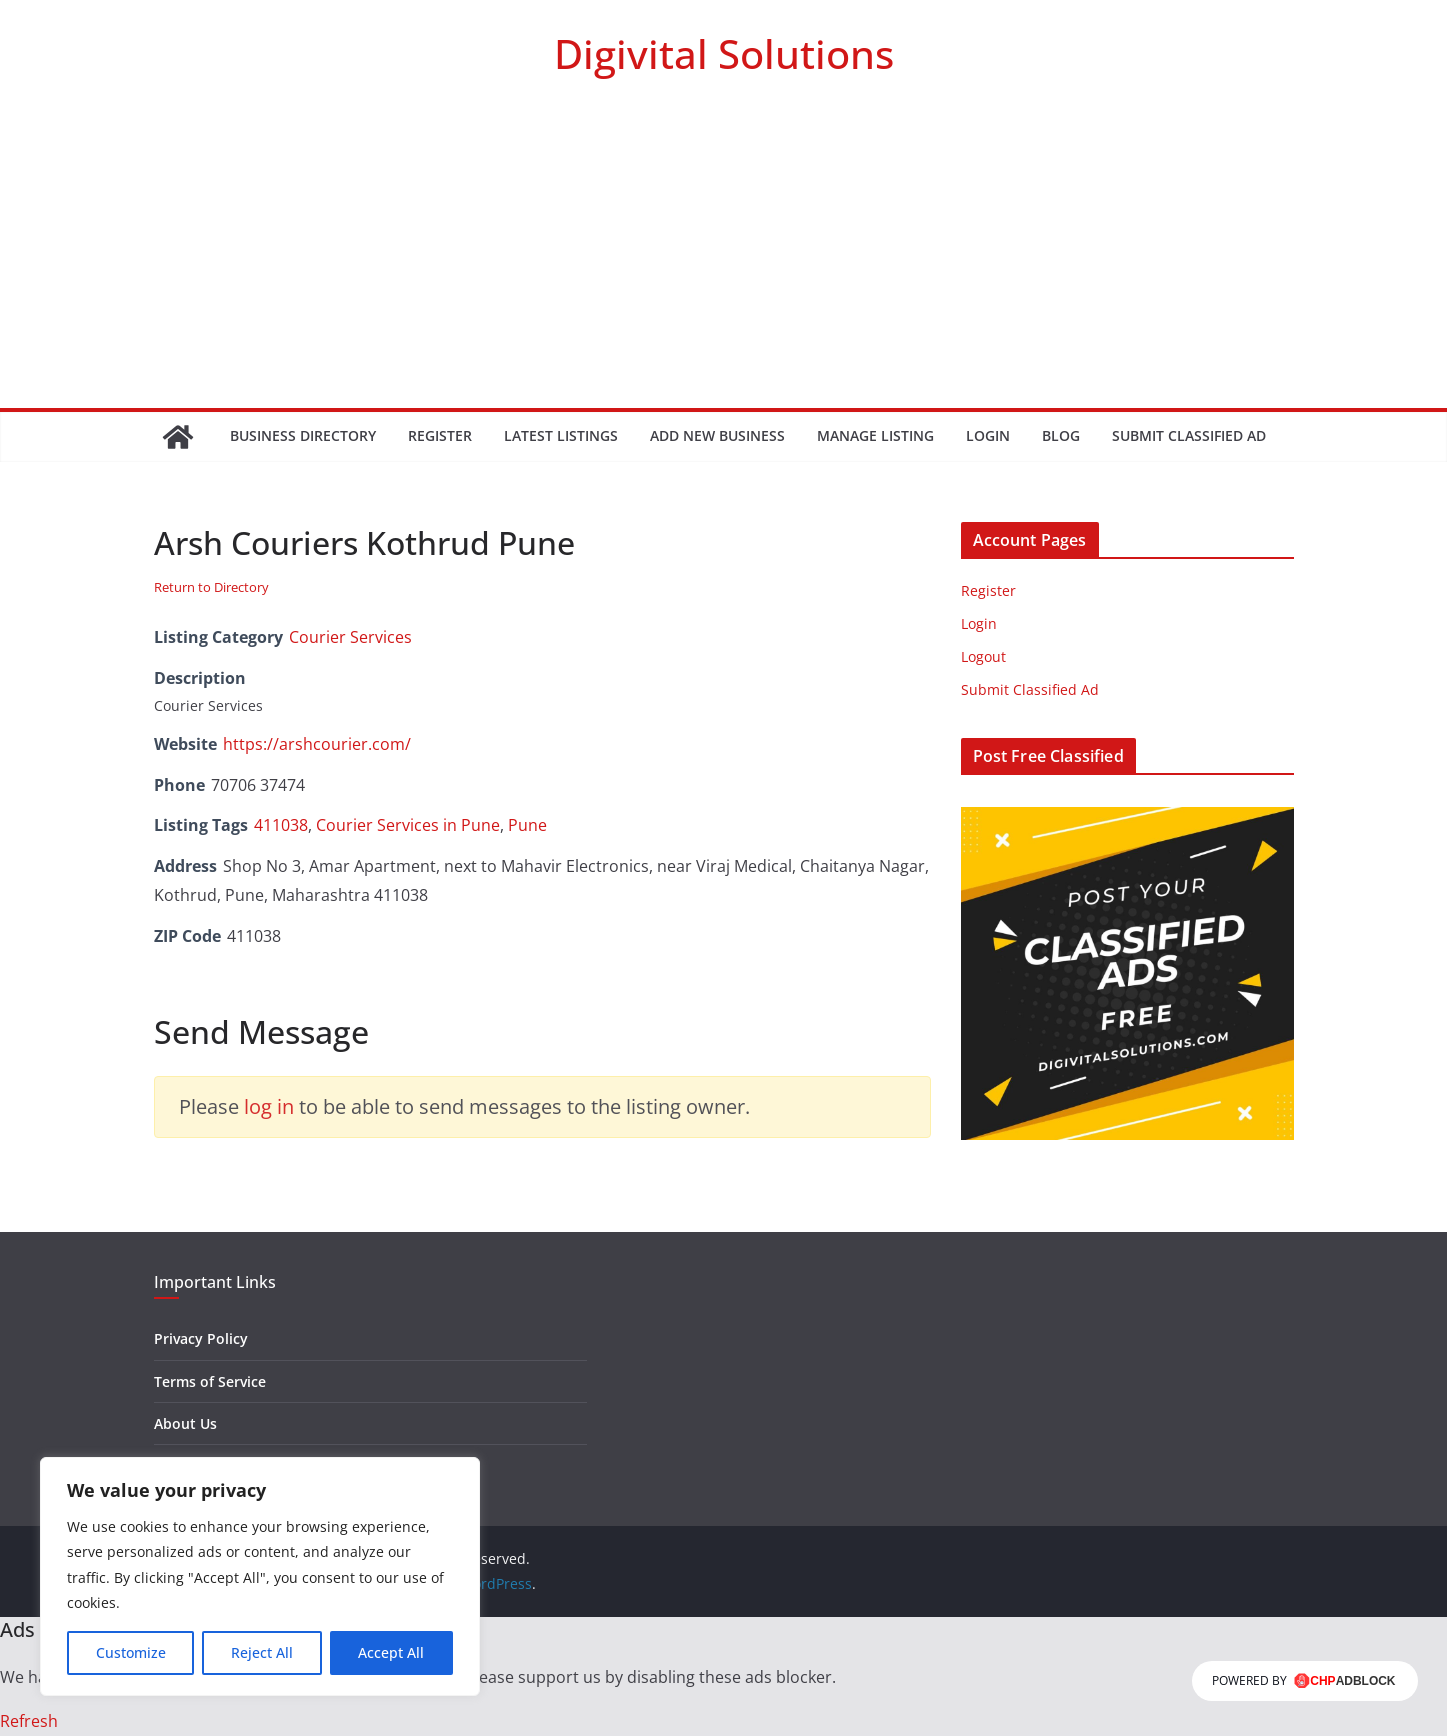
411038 (281, 825)
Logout (983, 656)
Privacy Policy (201, 1338)
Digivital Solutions (724, 53)
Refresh (29, 1721)
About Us (185, 1423)
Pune (527, 825)
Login (988, 435)
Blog (1061, 435)
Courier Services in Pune (408, 825)
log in (269, 1106)
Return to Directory (211, 587)
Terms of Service (210, 1381)
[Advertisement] (724, 258)
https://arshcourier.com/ (317, 744)
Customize (131, 1652)
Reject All (262, 1652)
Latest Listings (561, 435)
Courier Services (350, 637)
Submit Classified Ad (1189, 435)
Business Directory (303, 435)
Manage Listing (875, 435)
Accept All (391, 1652)
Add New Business (717, 435)
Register (440, 435)
